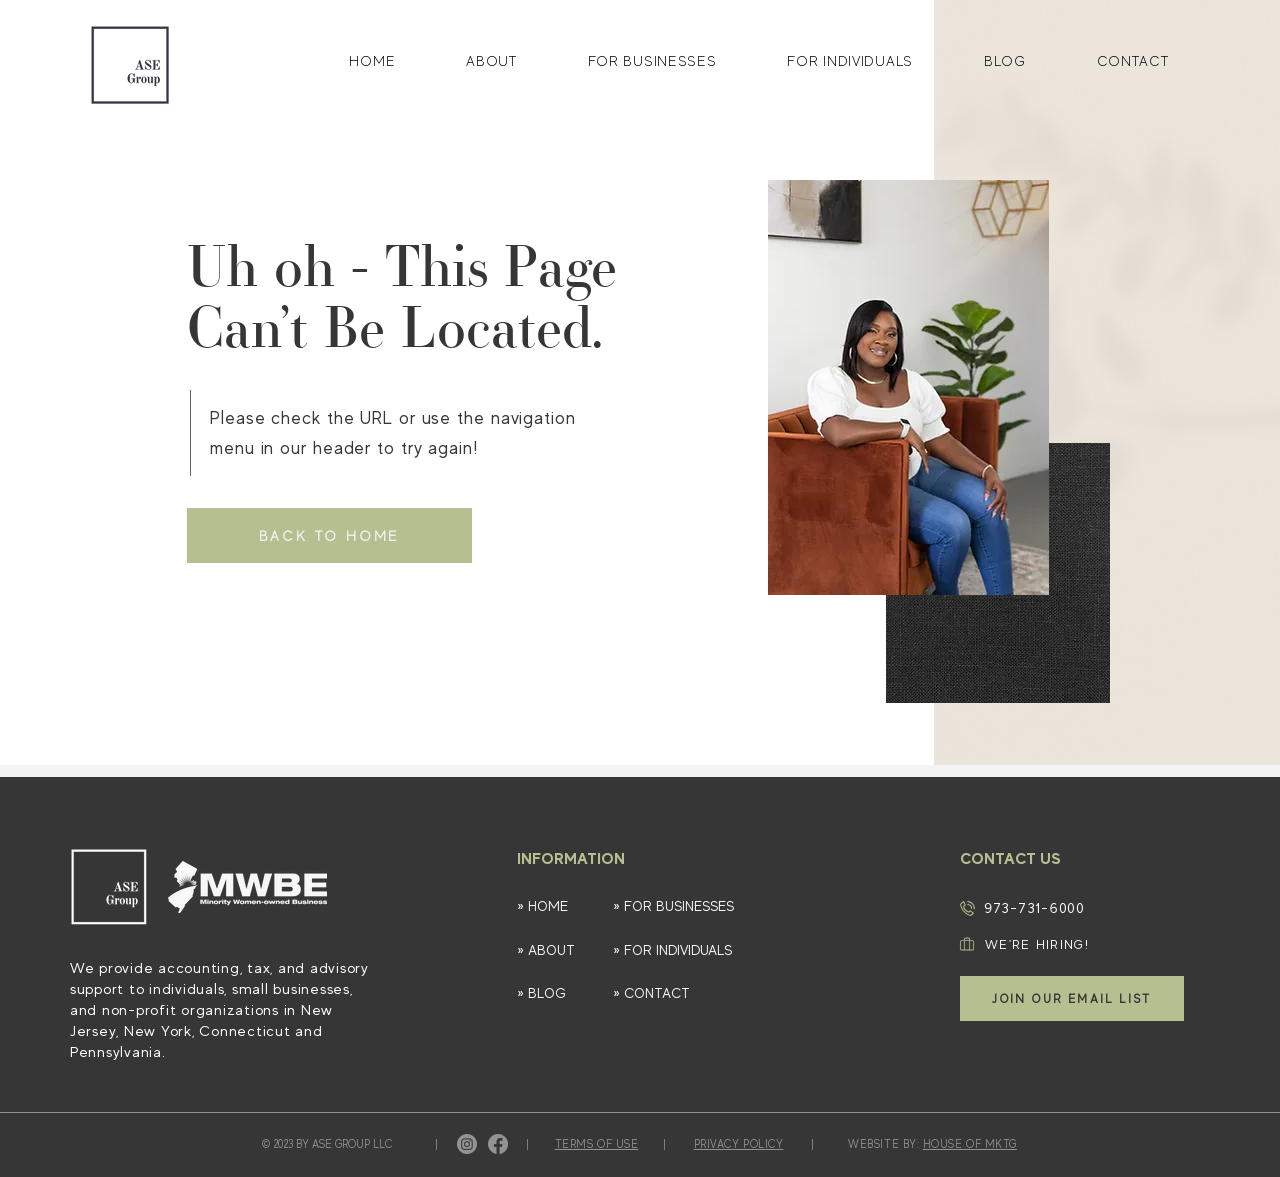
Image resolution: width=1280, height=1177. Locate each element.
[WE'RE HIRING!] (1063, 944)
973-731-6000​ (1034, 907)
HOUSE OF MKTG (970, 1144)
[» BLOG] (555, 993)
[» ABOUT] (555, 950)
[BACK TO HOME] (329, 535)
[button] (1072, 998)
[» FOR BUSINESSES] (694, 906)
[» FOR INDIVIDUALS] (683, 950)
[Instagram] (467, 1144)
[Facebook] (498, 1144)
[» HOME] (555, 906)
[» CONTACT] (683, 993)
